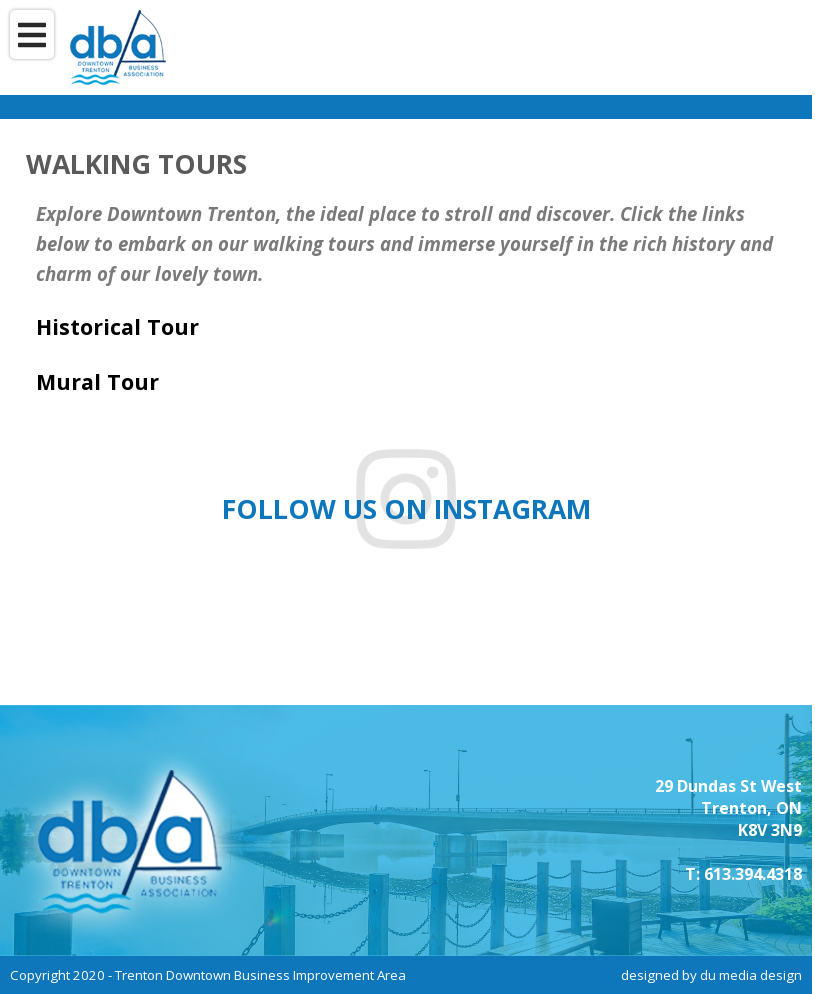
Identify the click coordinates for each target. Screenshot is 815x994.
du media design (751, 975)
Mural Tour (97, 381)
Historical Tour (117, 326)
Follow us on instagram (406, 509)
